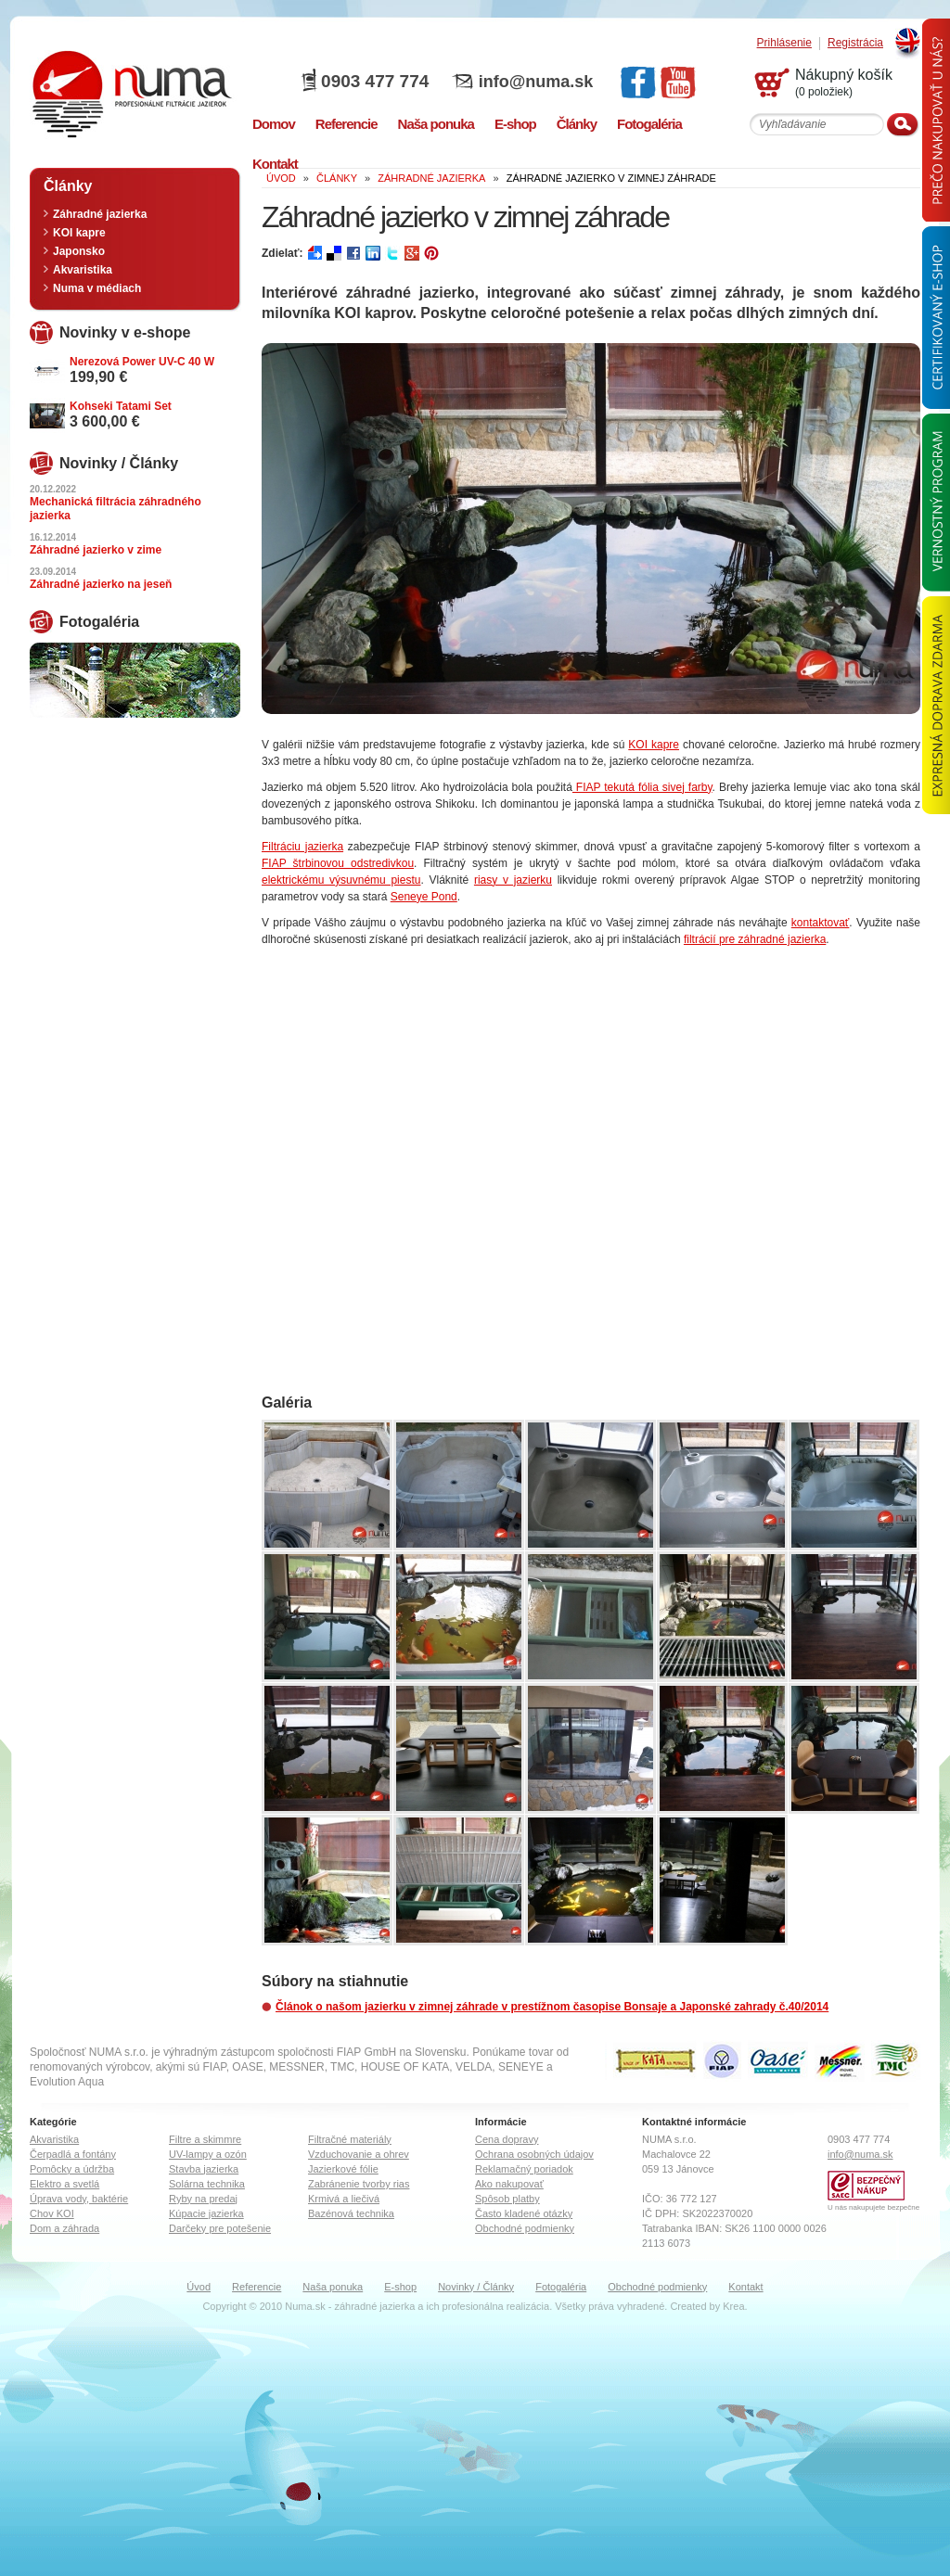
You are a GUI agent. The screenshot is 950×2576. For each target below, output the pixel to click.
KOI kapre (653, 744)
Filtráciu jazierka (302, 846)
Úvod (198, 2286)
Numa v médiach (97, 288)
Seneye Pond (424, 896)
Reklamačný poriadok (524, 2168)
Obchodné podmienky (524, 2228)
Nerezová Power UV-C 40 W (142, 361)
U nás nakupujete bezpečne (873, 2207)
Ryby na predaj (203, 2198)
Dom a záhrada (64, 2228)
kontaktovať (820, 922)
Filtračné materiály (350, 2139)
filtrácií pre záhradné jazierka (755, 939)
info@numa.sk (536, 81)
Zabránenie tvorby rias (358, 2183)
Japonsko (79, 251)
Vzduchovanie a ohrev (358, 2154)
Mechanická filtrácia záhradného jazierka (115, 508)
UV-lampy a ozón (208, 2154)
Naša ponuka (332, 2286)
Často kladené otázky (523, 2213)
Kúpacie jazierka (206, 2213)
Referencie (256, 2286)
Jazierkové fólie (343, 2168)
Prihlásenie (784, 43)
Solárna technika (207, 2183)
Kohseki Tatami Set (121, 406)
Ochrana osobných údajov (534, 2154)
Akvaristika (82, 269)
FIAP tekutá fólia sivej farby (642, 787)
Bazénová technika (351, 2213)
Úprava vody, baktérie (79, 2198)
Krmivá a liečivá (343, 2198)
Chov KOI (52, 2213)
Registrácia (855, 43)
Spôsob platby (507, 2198)
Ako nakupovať (509, 2183)
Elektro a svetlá (64, 2183)
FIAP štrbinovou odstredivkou (338, 863)
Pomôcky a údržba (72, 2168)
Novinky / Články (476, 2286)
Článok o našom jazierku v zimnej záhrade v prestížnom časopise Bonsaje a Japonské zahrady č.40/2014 (552, 2006)
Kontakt (745, 2286)
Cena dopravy (507, 2139)
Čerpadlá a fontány (73, 2154)
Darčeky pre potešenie (220, 2228)
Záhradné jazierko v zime (95, 549)
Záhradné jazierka (100, 214)
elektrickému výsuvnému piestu (341, 880)
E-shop (400, 2286)
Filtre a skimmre (205, 2139)
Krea (733, 2306)
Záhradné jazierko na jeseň (101, 584)
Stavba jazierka (203, 2168)
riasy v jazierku (513, 880)
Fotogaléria (560, 2286)
